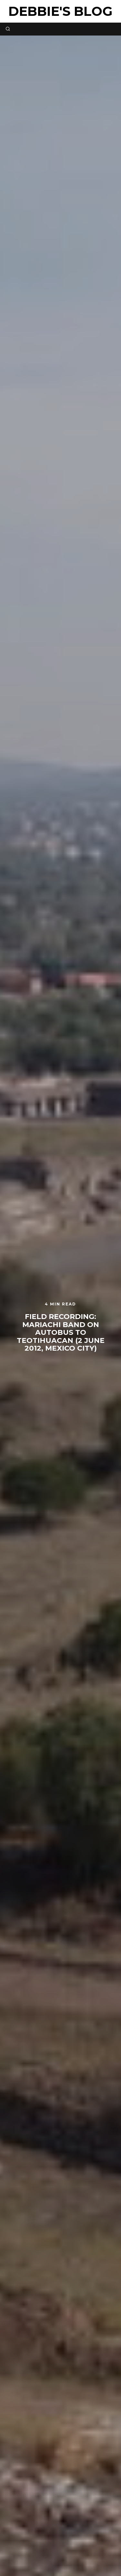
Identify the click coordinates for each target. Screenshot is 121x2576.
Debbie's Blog (60, 11)
